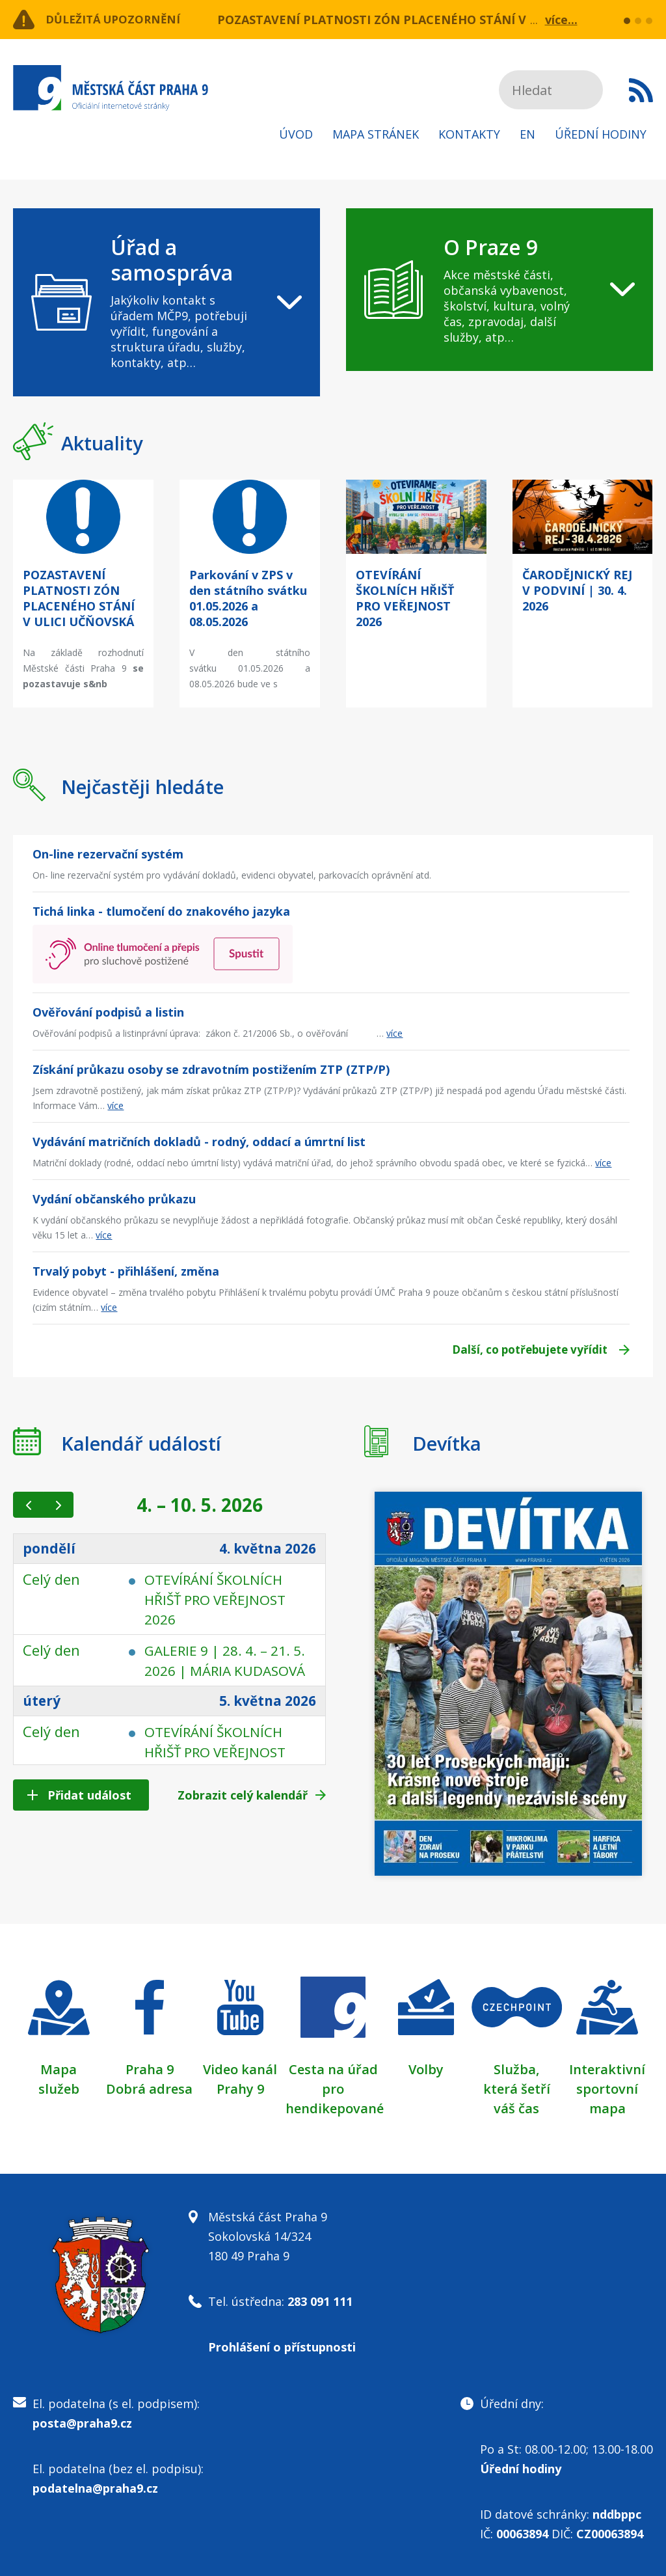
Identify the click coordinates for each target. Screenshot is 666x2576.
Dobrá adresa (149, 2089)
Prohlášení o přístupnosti (282, 2347)
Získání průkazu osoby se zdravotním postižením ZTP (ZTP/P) (211, 1069)
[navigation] (166, 302)
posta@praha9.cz (82, 2423)
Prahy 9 (240, 2089)
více (394, 1033)
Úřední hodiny (600, 134)
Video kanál (240, 2069)
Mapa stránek (375, 134)
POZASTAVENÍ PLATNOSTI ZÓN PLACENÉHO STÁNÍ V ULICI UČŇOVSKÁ (423, 19)
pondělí (50, 1549)
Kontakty (469, 134)
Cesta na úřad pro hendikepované (335, 2089)
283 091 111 (320, 2301)
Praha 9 (150, 2069)
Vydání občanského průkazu (114, 1199)
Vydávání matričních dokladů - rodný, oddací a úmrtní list (199, 1141)
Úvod (296, 134)
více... (561, 19)
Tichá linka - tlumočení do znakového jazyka (161, 911)
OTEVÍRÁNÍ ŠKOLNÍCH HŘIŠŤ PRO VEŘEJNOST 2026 (218, 1599)
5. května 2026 (263, 1719)
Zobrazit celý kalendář (243, 1795)
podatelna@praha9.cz (95, 2488)
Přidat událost (89, 1795)
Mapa (58, 2069)
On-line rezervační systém (108, 854)
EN (527, 134)
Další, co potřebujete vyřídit (524, 1350)
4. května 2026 (263, 1549)
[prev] (28, 1505)
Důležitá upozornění (118, 19)
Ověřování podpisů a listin (108, 1012)
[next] (58, 1505)
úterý (42, 1719)
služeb (58, 2089)
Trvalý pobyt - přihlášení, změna (126, 1271)
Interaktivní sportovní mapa (607, 2089)
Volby (426, 2069)
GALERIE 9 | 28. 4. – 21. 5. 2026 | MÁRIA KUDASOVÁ (222, 1668)
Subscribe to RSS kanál (641, 89)
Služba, (516, 2069)
